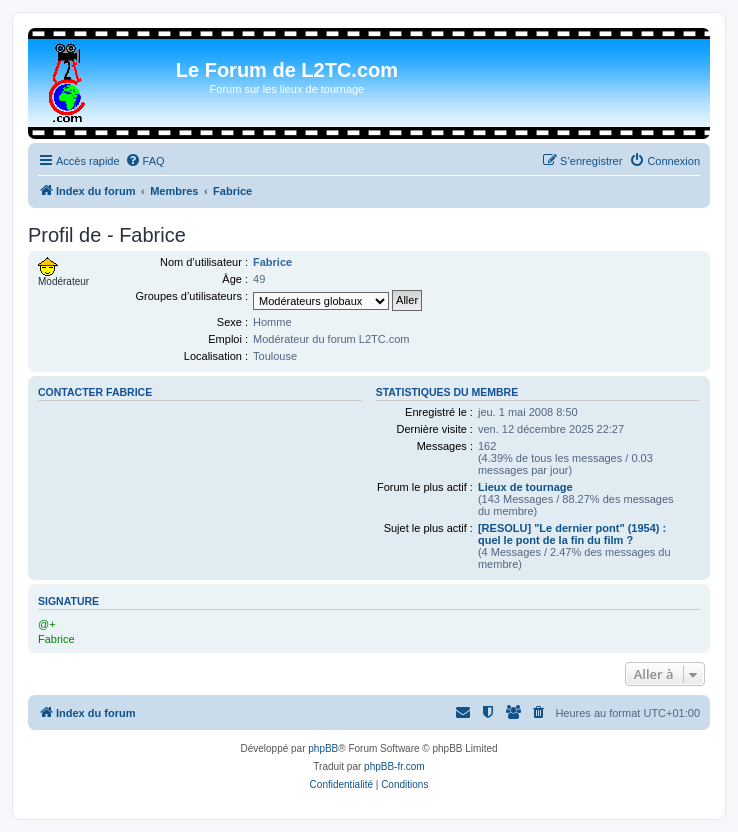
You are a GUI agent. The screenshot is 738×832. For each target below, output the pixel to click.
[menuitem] (145, 161)
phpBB (323, 748)
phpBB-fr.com (394, 766)
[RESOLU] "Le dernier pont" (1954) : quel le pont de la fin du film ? (572, 534)
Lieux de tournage (525, 487)
